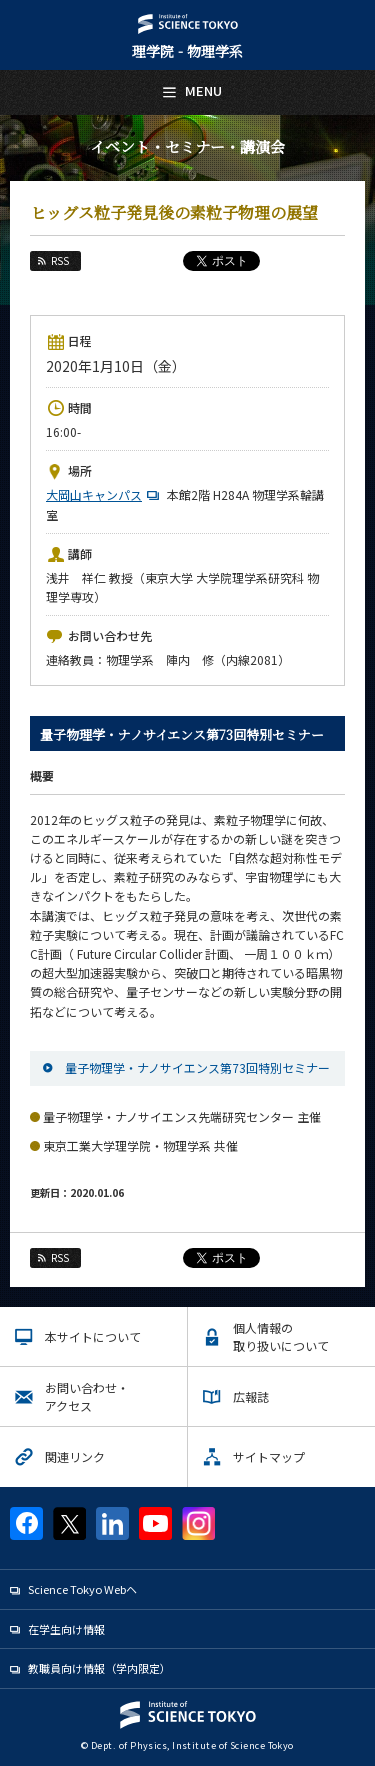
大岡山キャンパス (105, 494)
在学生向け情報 (66, 1629)
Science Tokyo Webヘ (82, 1589)
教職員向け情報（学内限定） (99, 1668)
